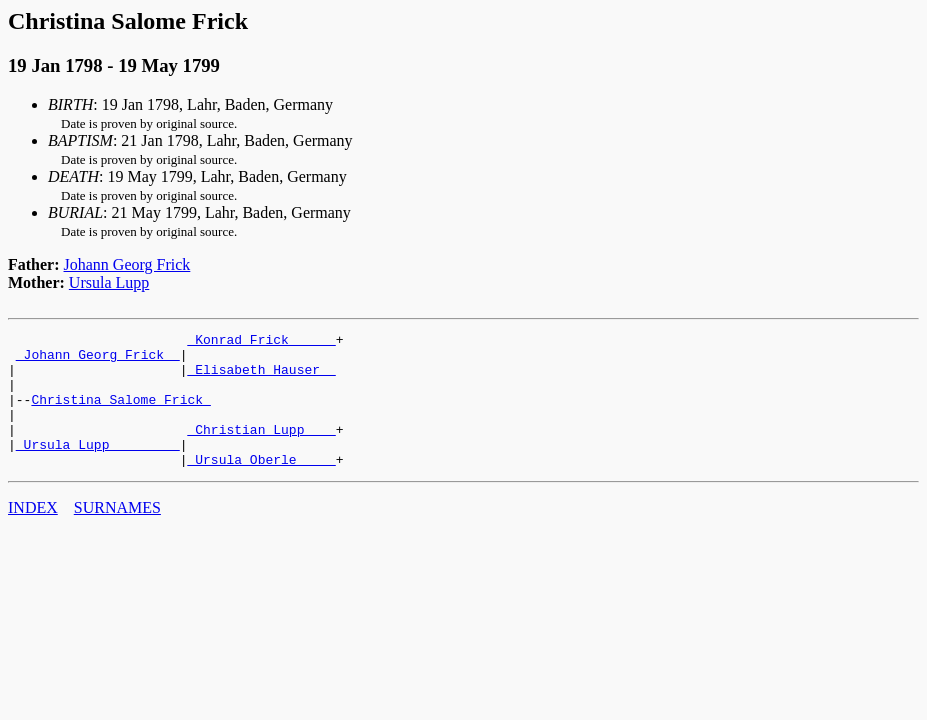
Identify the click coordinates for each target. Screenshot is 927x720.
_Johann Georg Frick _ (98, 360)
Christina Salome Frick (120, 414)
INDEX (33, 534)
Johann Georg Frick (127, 264)
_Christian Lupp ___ (261, 450)
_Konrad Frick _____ (261, 342)
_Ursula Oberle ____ (261, 486)
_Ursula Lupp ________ (98, 468)
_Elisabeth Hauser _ (261, 378)
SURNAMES (117, 534)
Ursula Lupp (109, 282)
